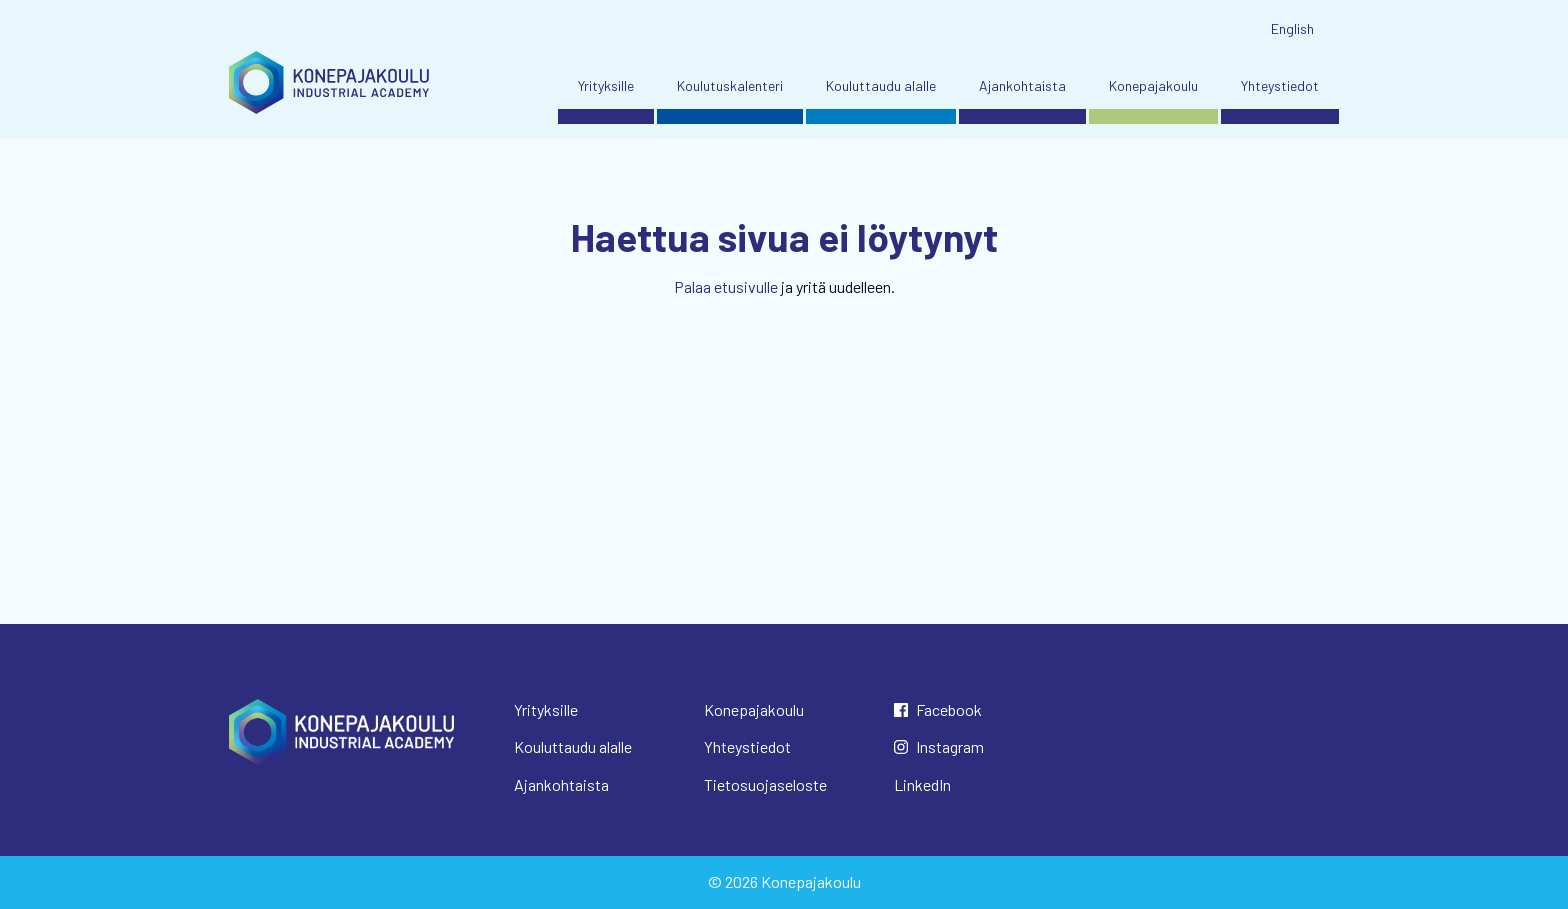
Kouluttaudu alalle (881, 85)
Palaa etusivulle (726, 286)
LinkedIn (922, 784)
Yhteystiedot (1280, 85)
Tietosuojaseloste (765, 784)
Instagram (950, 746)
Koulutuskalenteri (730, 85)
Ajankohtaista (1022, 85)
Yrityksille (606, 85)
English (1292, 28)
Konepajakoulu (1153, 85)
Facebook (949, 709)
